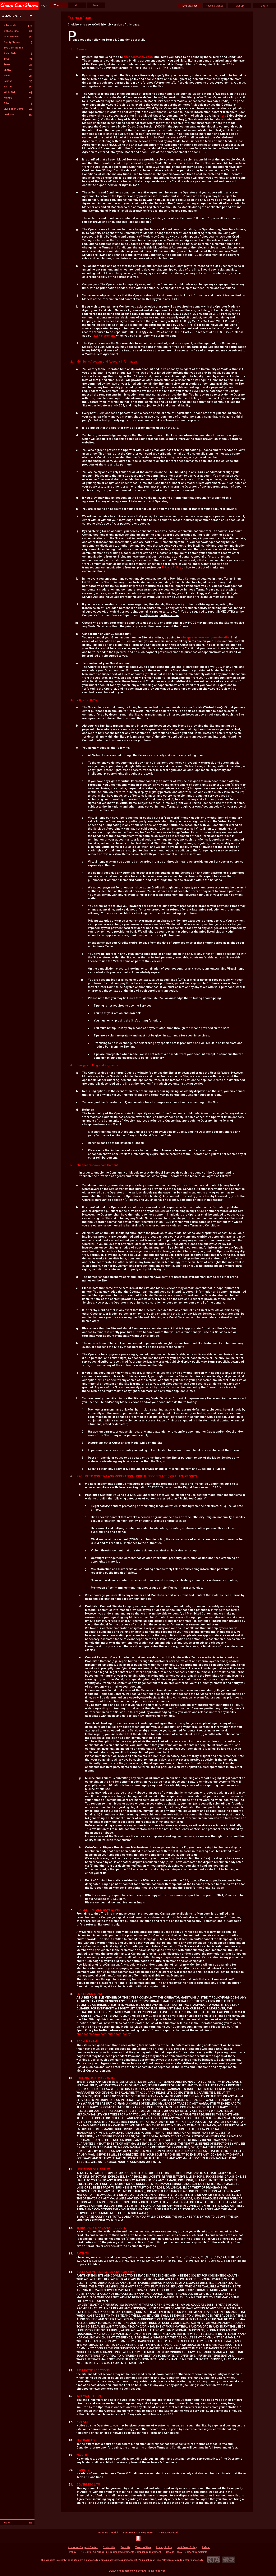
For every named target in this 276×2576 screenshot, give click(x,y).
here (223, 115)
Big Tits (18, 86)
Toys (18, 58)
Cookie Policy (174, 2552)
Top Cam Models (13, 47)
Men (77, 5)
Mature (18, 97)
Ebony (18, 69)
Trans (96, 5)
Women (57, 5)
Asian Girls (18, 53)
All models (18, 25)
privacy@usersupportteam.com (211, 1880)
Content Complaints (196, 2552)
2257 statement (104, 335)
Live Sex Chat (189, 5)
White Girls (18, 92)
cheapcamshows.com (139, 57)
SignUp (240, 5)
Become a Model (108, 2532)
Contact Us (109, 2547)
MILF (18, 75)
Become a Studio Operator (138, 2532)
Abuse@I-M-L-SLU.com (109, 1899)
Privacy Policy (171, 567)
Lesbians (18, 114)
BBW (18, 103)
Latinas (18, 81)
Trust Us (125, 2547)
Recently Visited (214, 5)
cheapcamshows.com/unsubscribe (205, 637)
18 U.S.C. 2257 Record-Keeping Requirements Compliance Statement (121, 2552)
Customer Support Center (83, 2547)
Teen (18, 64)
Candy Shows (18, 42)
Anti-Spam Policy (187, 2547)
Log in (264, 5)
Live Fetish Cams (18, 108)
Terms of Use (143, 2547)
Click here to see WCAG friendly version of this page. (104, 24)
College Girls (18, 31)
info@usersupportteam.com (159, 615)
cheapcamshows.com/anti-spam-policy (103, 2034)
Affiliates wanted (168, 2532)
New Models (18, 36)
